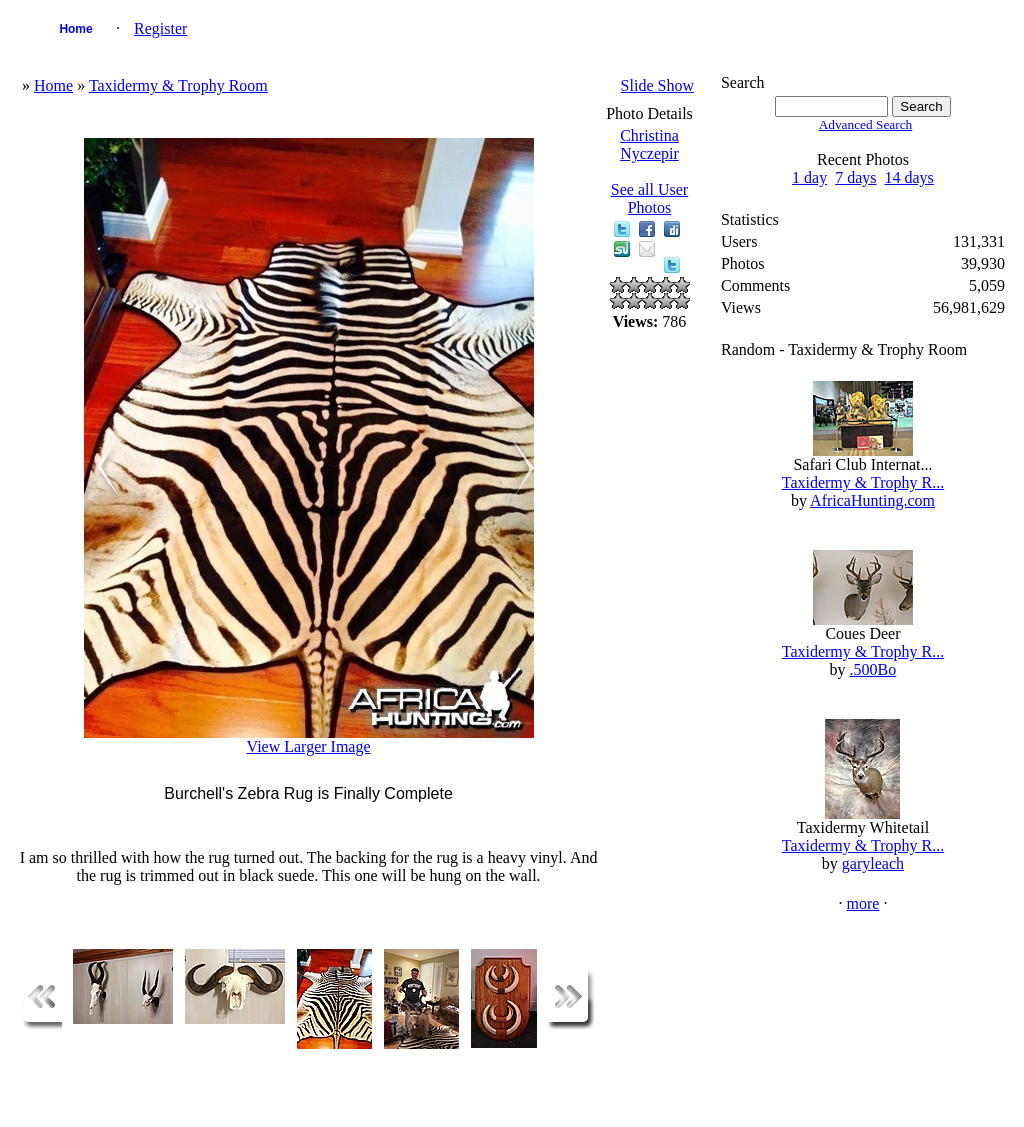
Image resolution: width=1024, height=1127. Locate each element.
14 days (909, 177)
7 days (855, 177)
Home (75, 29)
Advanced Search (866, 124)
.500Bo (873, 669)
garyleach (873, 863)
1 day (809, 177)
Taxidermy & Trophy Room (178, 85)
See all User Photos (649, 198)
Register (160, 28)
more (863, 903)
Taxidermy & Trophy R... (863, 482)
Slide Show (657, 85)
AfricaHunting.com (872, 500)
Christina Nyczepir (649, 144)
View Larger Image (309, 746)
